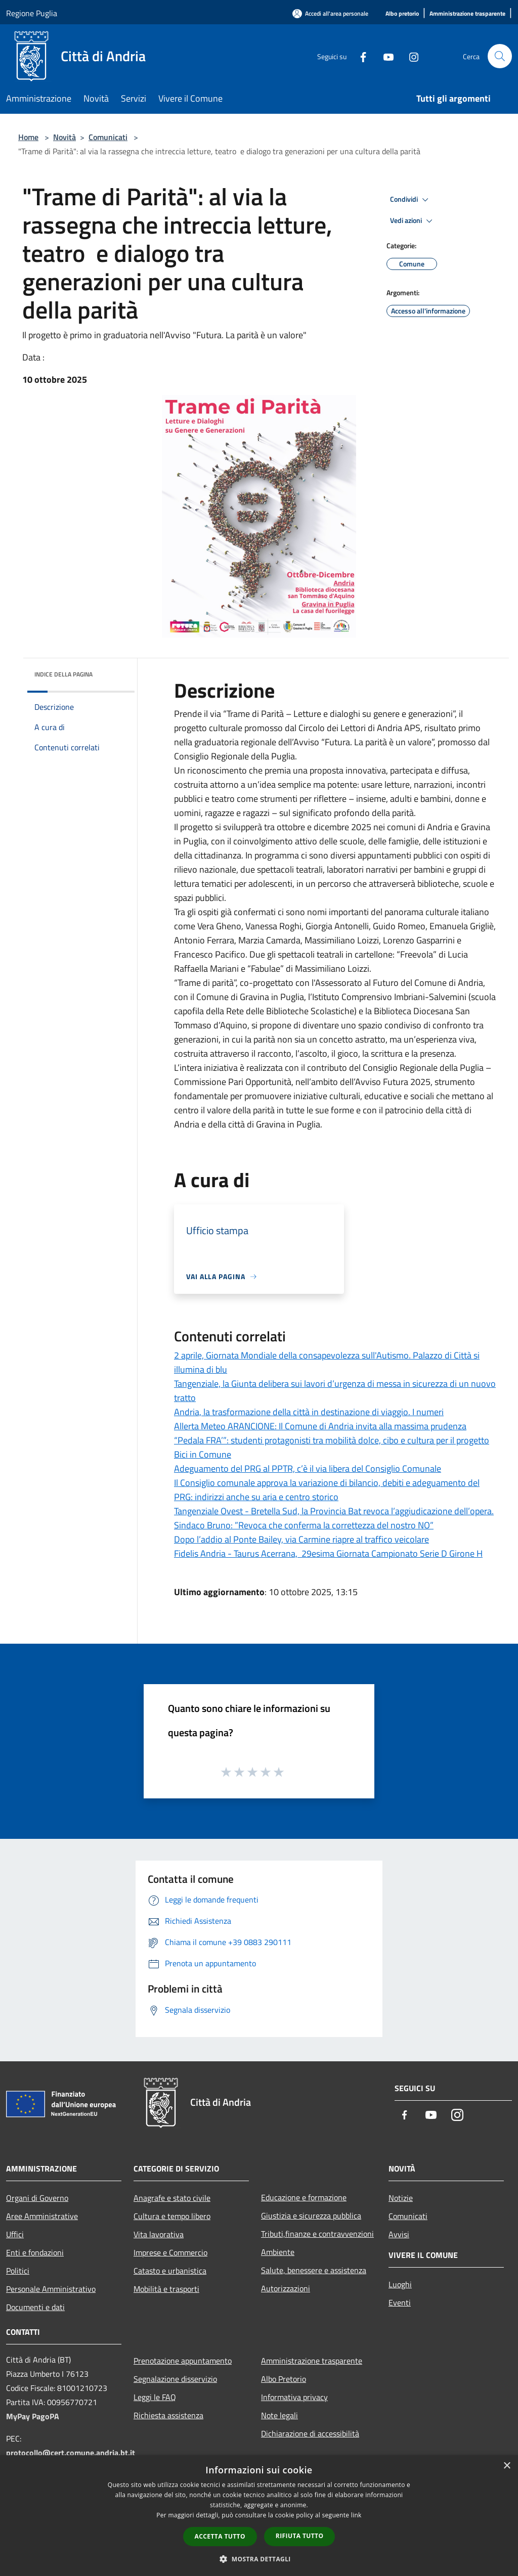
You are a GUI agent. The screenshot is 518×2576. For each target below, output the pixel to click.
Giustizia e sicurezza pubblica (311, 2215)
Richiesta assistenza (168, 2415)
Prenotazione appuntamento (183, 2361)
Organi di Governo (37, 2198)
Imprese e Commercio (170, 2252)
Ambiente (277, 2252)
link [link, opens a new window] (356, 2515)
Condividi (410, 200)
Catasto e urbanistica (170, 2271)
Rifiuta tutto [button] (300, 2536)
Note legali (279, 2415)
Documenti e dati (35, 2307)
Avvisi (398, 2234)
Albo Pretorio (283, 2379)
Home (28, 137)
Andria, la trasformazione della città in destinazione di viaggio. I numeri (309, 1412)
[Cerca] (500, 56)
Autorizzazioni (285, 2288)
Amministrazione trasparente (311, 2361)
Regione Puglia (31, 13)
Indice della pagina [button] (63, 674)
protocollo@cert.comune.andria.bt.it (70, 2453)
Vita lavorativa (159, 2234)
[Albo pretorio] (402, 14)
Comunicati (108, 137)
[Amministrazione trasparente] (467, 14)
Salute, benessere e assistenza (313, 2270)
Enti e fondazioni (35, 2252)
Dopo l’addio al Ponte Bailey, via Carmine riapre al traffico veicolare (301, 1539)
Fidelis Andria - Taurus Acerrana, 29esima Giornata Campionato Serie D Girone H (328, 1553)
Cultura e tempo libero (172, 2216)
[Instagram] (410, 56)
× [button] (506, 2466)
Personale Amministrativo (51, 2289)
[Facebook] (359, 56)
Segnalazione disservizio (175, 2379)
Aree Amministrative (42, 2216)
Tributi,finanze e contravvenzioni (317, 2234)
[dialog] (259, 2515)
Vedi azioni (413, 221)
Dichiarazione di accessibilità (310, 2433)
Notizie (400, 2198)
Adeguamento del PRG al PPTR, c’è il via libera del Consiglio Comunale (307, 1468)
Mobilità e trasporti (166, 2289)
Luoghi (400, 2284)
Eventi (399, 2302)
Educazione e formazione (304, 2197)
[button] (259, 2559)
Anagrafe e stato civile (172, 2198)
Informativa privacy (294, 2397)
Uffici (15, 2234)
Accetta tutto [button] (220, 2536)
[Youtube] (384, 56)
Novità (64, 137)
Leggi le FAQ (155, 2397)
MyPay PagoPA (32, 2416)
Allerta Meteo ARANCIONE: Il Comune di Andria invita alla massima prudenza (320, 1426)
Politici (17, 2271)
